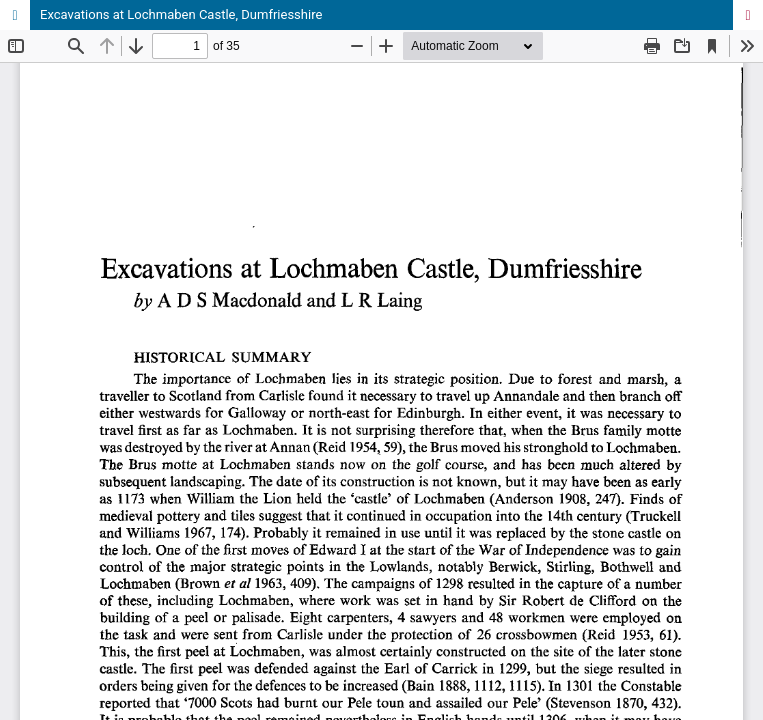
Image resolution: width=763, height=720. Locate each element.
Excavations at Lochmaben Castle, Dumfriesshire (181, 14)
